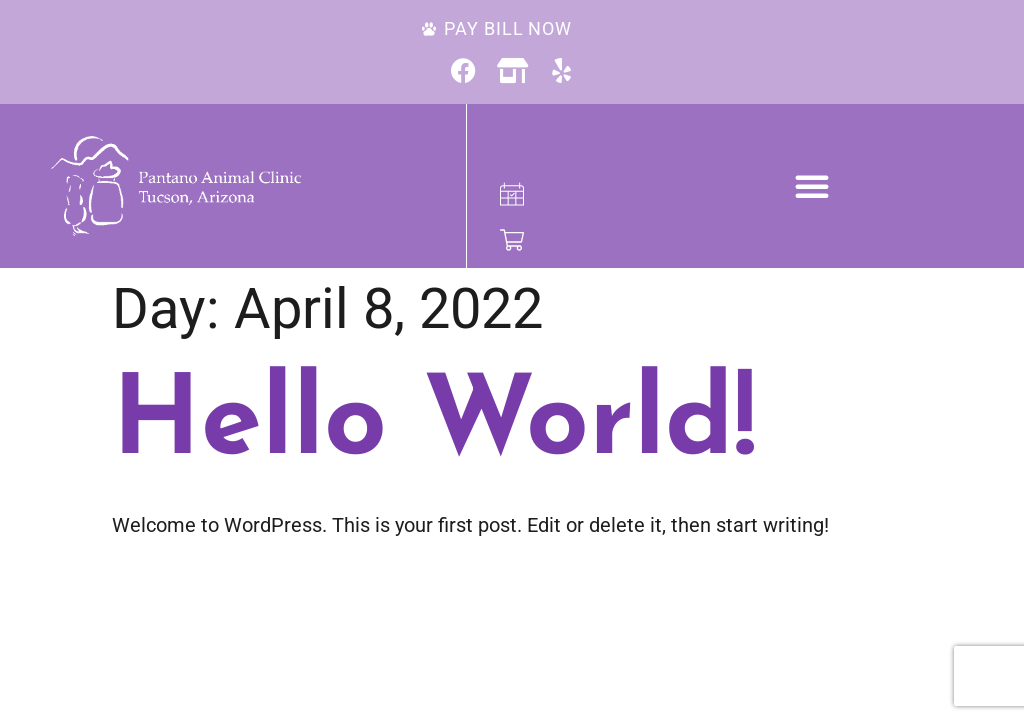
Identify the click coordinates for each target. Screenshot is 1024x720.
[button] (812, 186)
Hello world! (434, 425)
